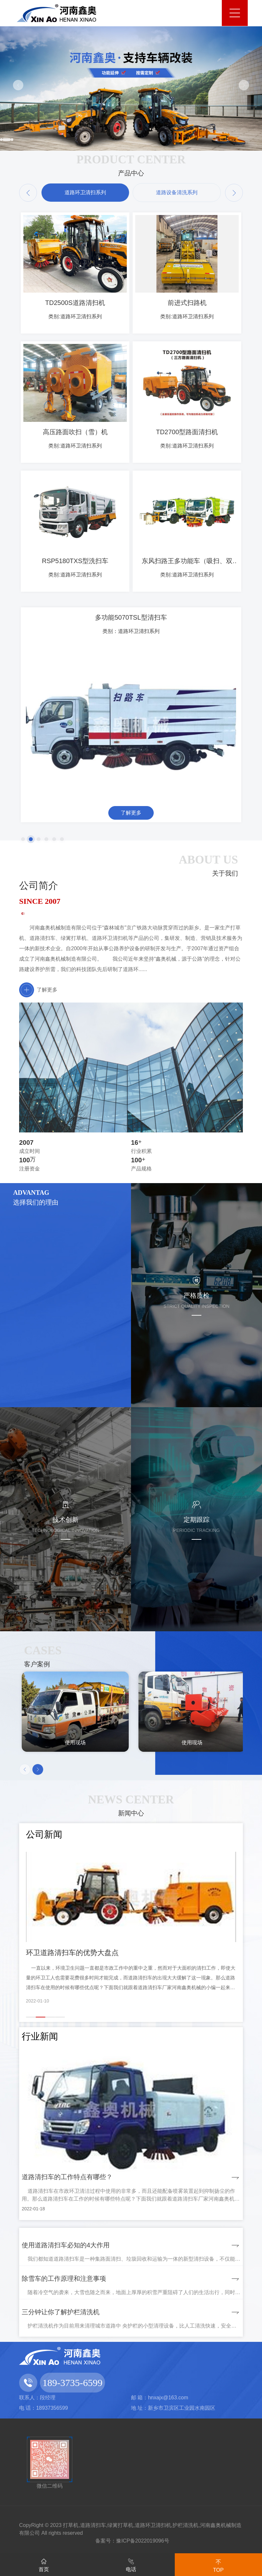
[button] (18, 85)
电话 (131, 2564)
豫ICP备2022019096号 (142, 2541)
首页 (44, 2564)
